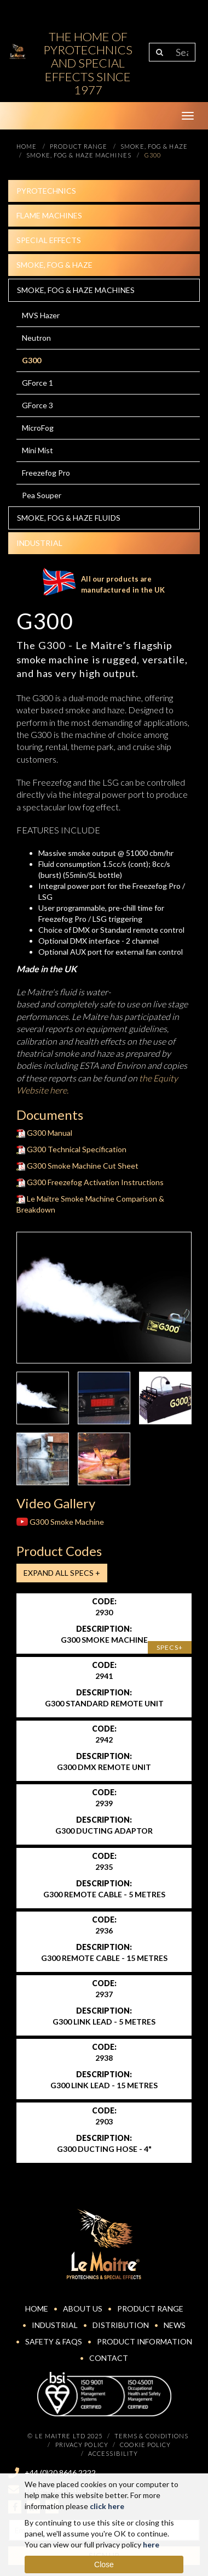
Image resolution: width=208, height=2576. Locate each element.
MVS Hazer (41, 315)
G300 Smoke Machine (60, 1521)
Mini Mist (37, 450)
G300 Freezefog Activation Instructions (90, 1182)
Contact (108, 2358)
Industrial (39, 543)
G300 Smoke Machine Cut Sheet (77, 1165)
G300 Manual (44, 1132)
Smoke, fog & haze (54, 264)
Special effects (48, 240)
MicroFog (38, 427)
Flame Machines (49, 215)
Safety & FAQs (53, 2341)
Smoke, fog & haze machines (76, 290)
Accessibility (113, 2453)
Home (36, 2308)
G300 (31, 360)
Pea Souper (41, 495)
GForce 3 (37, 405)
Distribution (121, 2325)
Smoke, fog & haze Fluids (68, 517)
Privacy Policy (81, 2444)
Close (104, 2564)
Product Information (144, 2341)
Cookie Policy (145, 2444)
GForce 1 (37, 382)
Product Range (150, 2308)
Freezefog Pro (46, 472)
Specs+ (170, 1647)
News (175, 2325)
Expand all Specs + (62, 1572)
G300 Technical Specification (71, 1149)
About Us (82, 2308)
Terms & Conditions (151, 2435)
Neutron (36, 337)
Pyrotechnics (46, 190)
